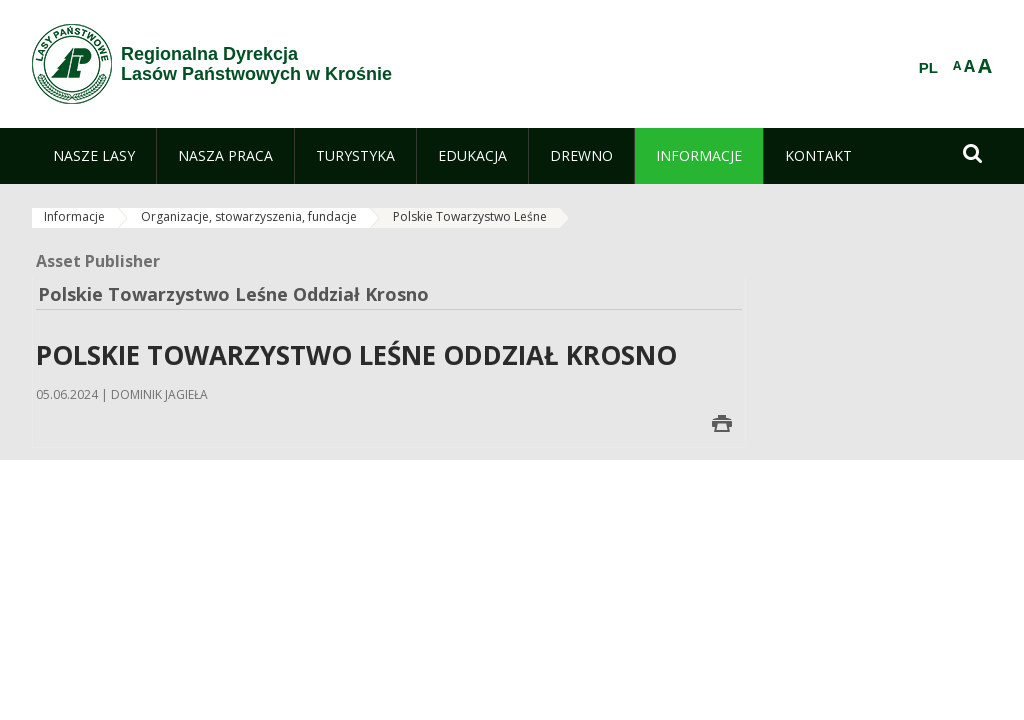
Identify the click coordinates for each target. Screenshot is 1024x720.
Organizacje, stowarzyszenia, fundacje (249, 216)
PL (928, 68)
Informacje (74, 216)
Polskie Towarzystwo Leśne (470, 216)
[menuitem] (94, 156)
